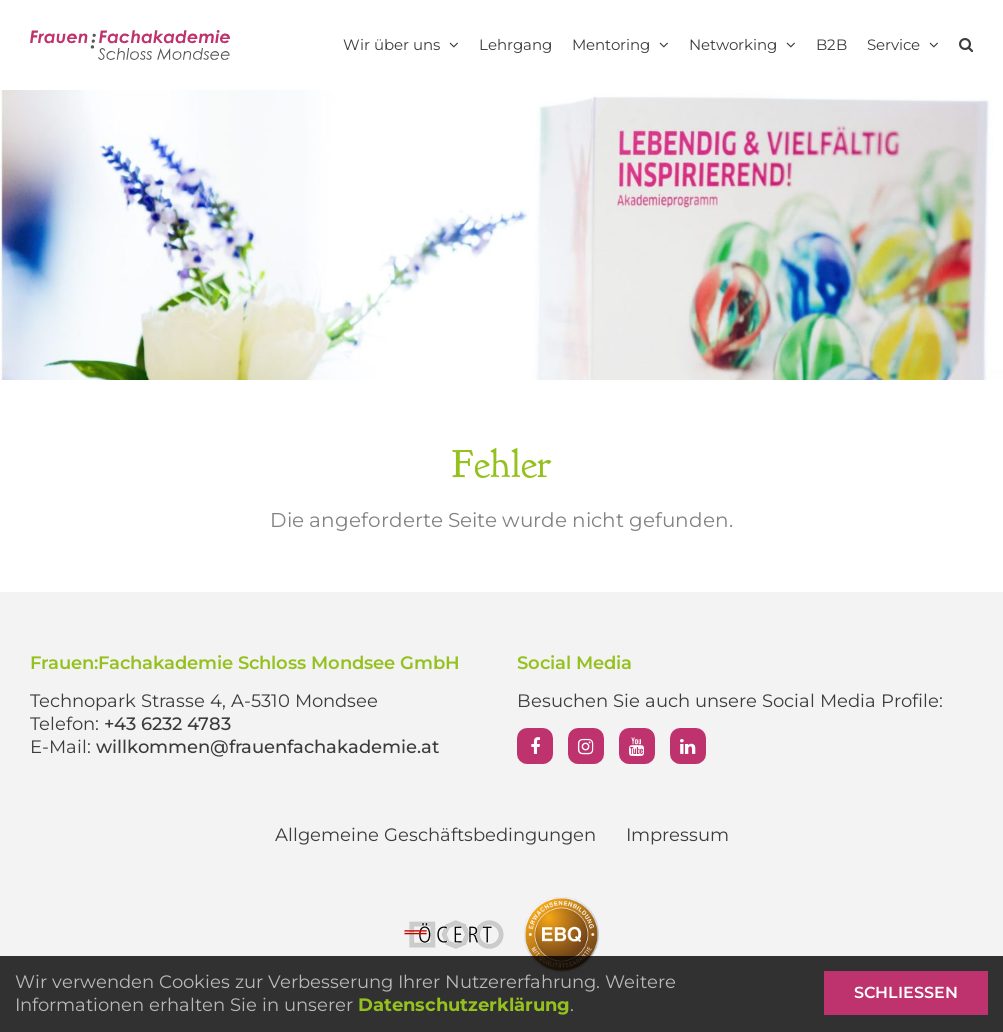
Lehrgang (515, 44)
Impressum (677, 835)
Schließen (906, 992)
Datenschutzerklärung (464, 1005)
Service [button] (903, 44)
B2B (831, 44)
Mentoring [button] (620, 44)
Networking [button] (742, 44)
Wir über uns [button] (401, 44)
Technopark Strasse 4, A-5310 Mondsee (204, 701)
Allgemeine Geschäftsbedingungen (435, 835)
